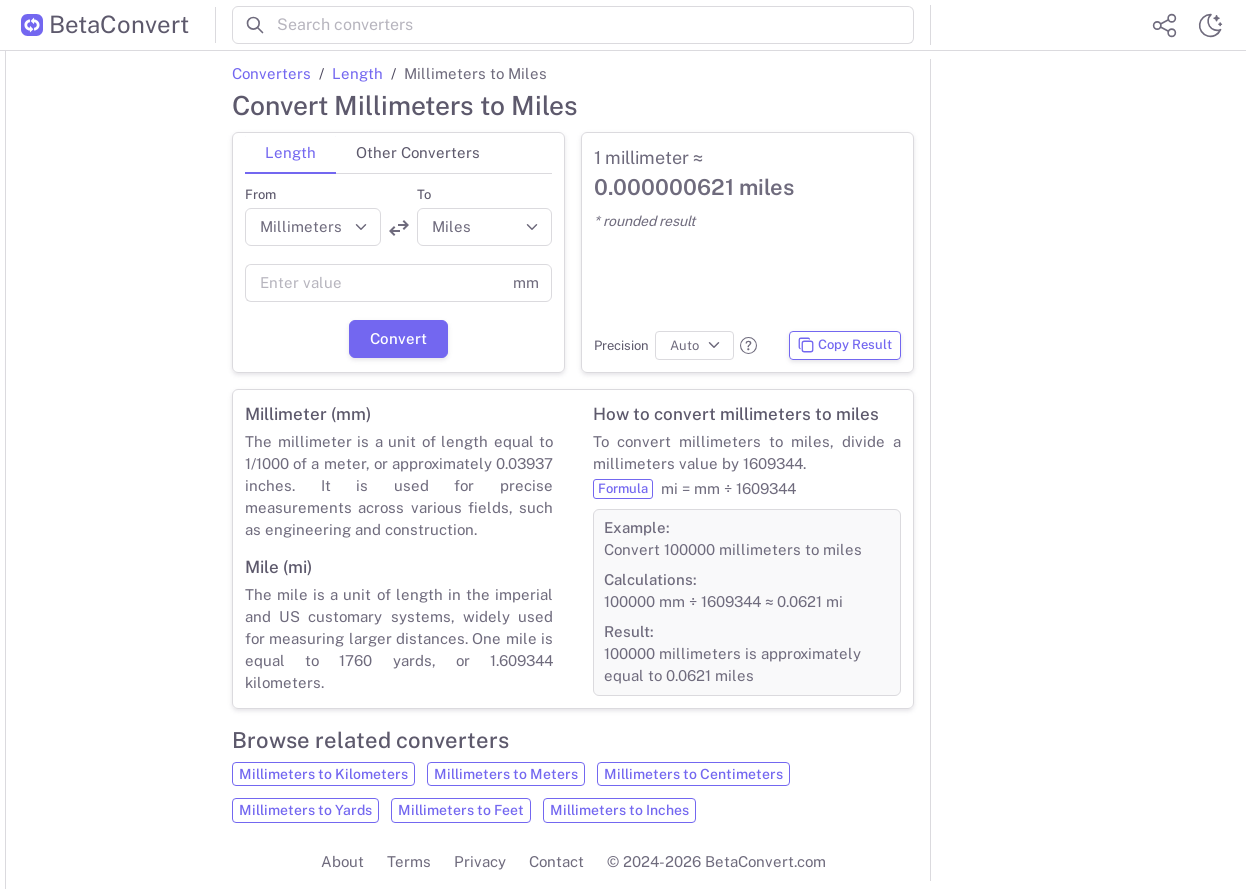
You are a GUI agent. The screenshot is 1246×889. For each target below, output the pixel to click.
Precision (621, 345)
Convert (398, 338)
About (342, 861)
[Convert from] (313, 227)
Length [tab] (290, 152)
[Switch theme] (1210, 25)
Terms (409, 861)
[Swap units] (399, 228)
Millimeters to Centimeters (693, 774)
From (260, 194)
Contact (556, 861)
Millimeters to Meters (506, 774)
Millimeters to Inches (619, 810)
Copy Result (844, 345)
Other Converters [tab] (418, 152)
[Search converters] (595, 25)
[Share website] (1164, 25)
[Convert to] (485, 227)
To (424, 194)
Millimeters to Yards (305, 810)
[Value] (373, 283)
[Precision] (694, 346)
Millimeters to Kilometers (323, 774)
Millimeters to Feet (461, 810)
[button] (748, 345)
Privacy (480, 861)
